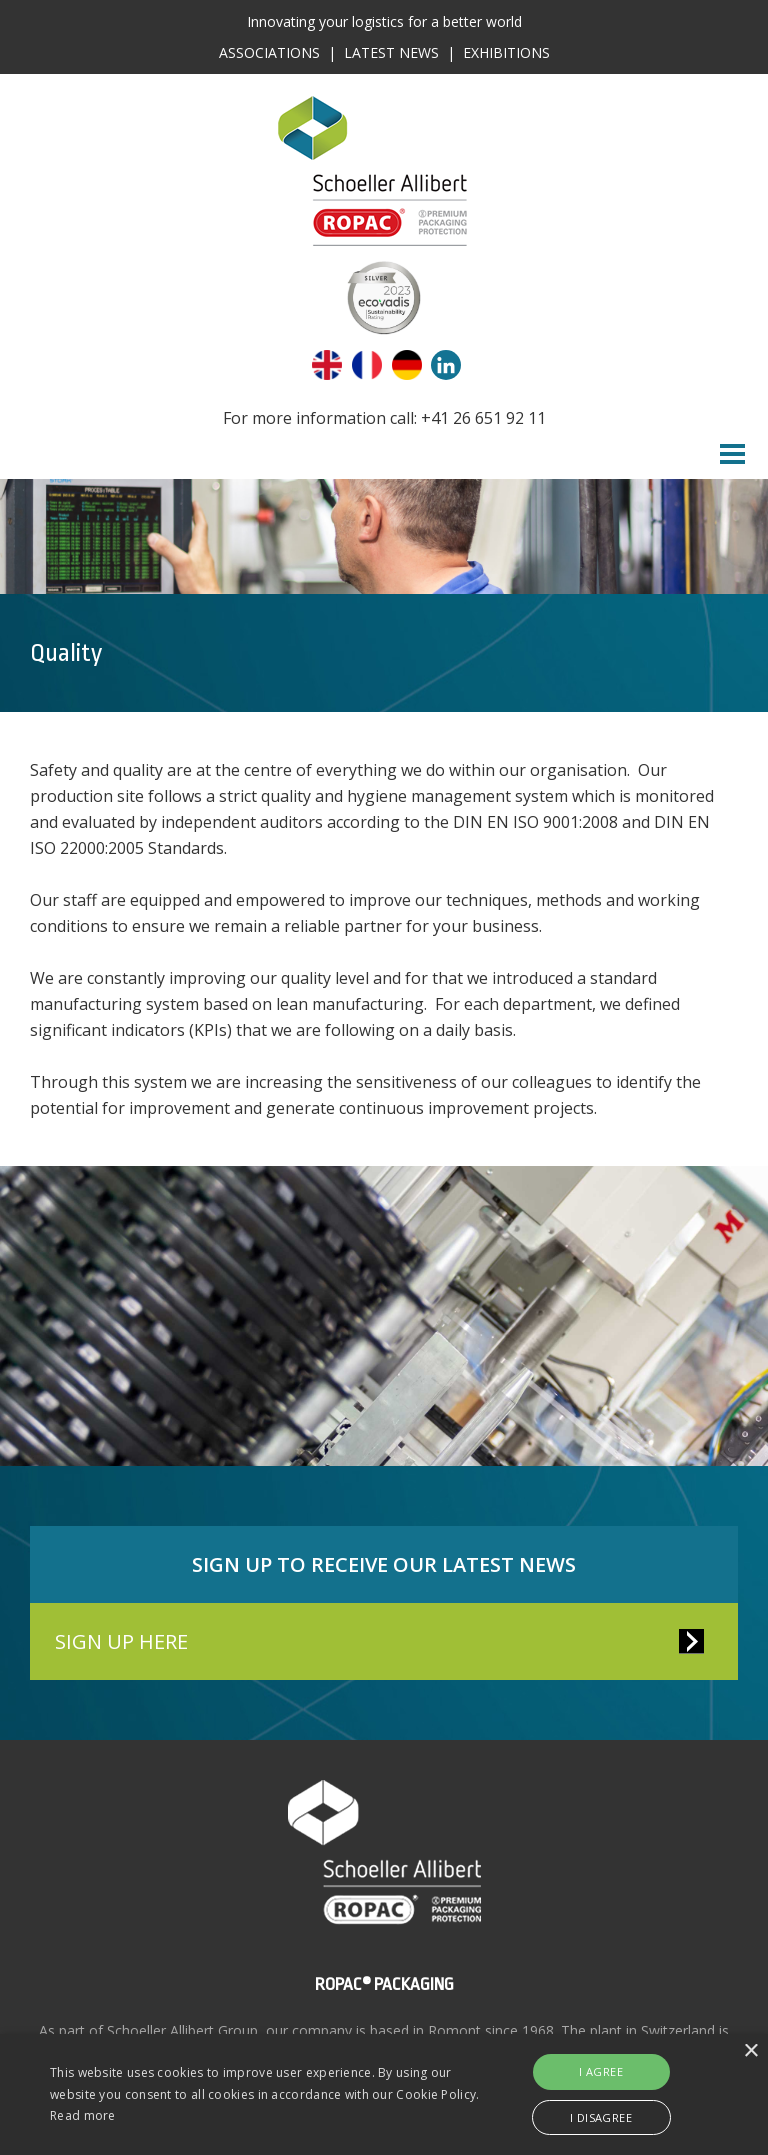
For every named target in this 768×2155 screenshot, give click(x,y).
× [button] (750, 2051)
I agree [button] (601, 2071)
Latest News (391, 52)
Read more (83, 2115)
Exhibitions (506, 52)
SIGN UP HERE (121, 1641)
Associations (269, 52)
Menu (733, 454)
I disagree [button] (601, 2117)
